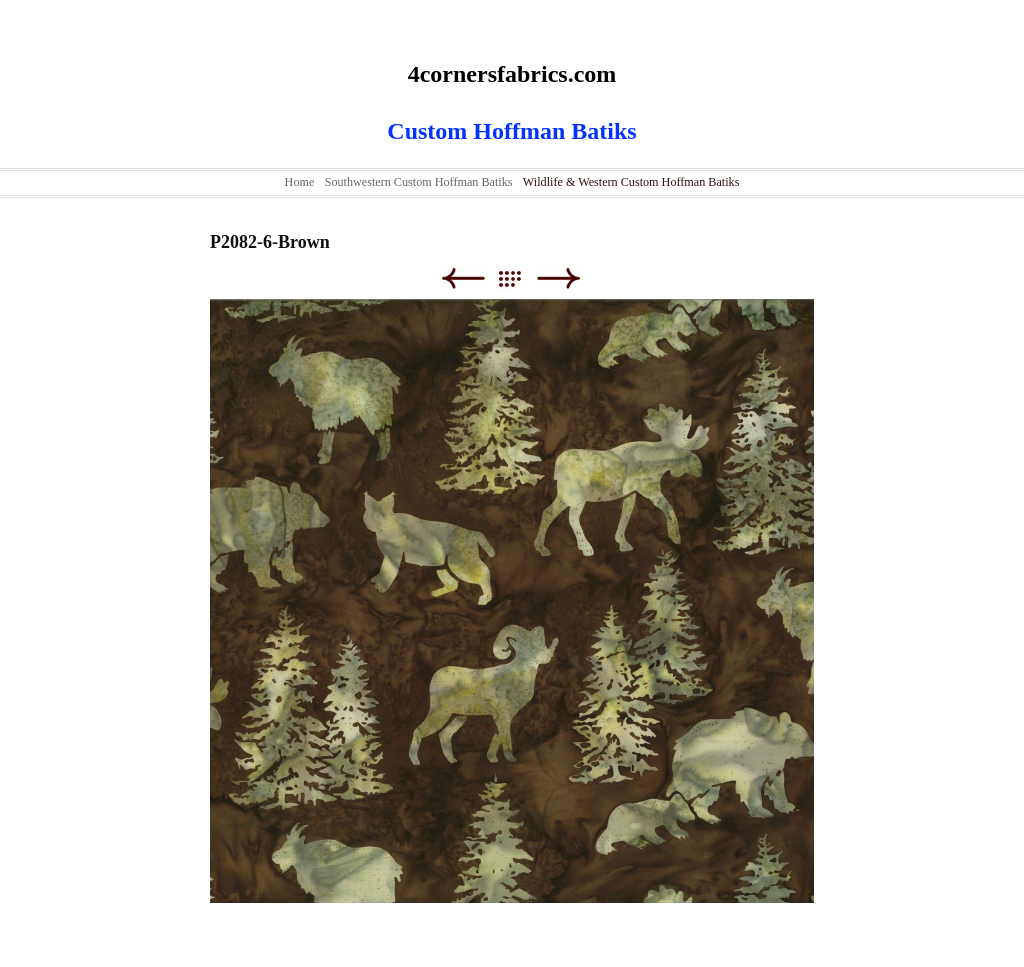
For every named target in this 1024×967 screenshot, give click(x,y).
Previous (462, 278)
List (519, 278)
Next (558, 278)
